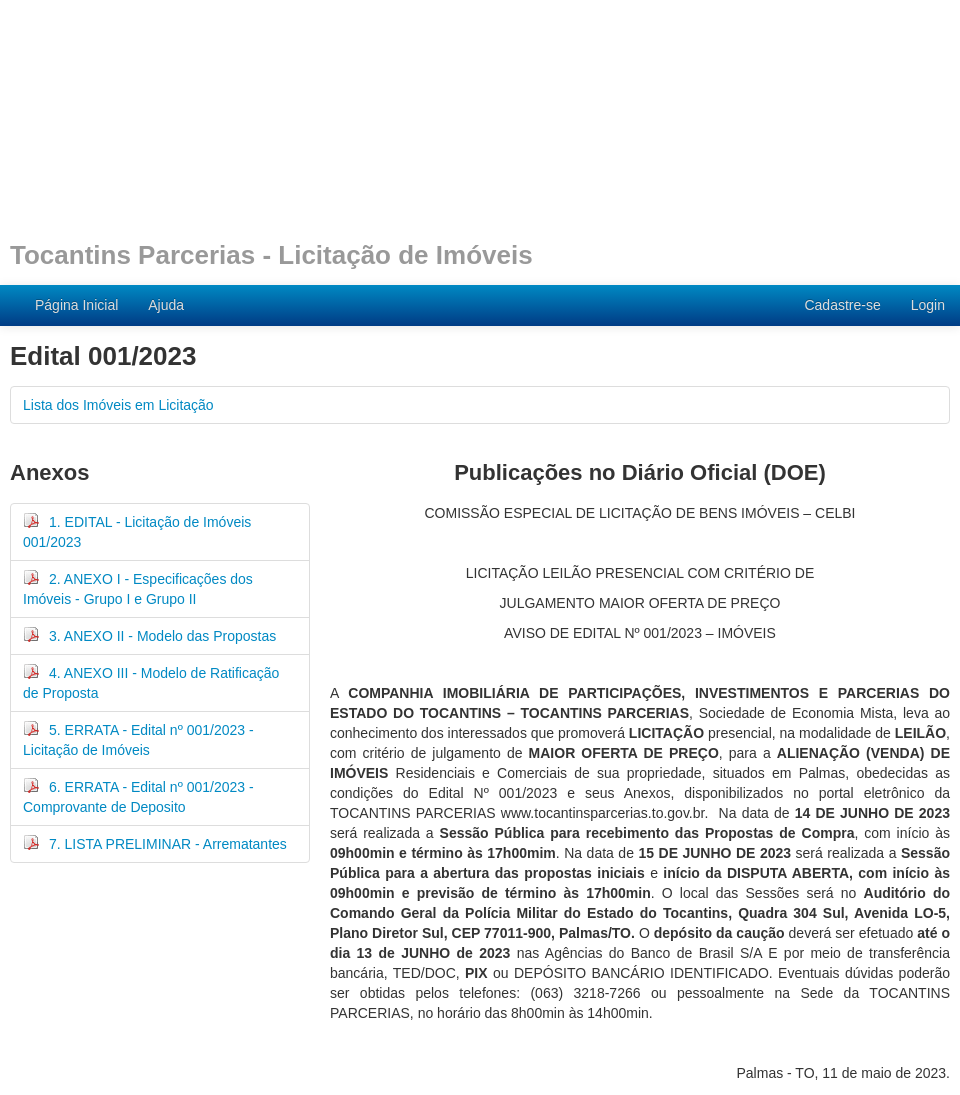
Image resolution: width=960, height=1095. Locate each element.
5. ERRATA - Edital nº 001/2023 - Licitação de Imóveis (138, 739)
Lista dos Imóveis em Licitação (118, 405)
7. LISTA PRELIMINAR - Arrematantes (155, 843)
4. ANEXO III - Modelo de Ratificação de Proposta (151, 682)
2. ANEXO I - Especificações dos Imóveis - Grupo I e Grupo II (138, 588)
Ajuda (166, 305)
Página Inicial (76, 305)
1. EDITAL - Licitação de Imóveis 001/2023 (137, 531)
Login (928, 305)
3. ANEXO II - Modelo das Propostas (149, 635)
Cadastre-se (842, 305)
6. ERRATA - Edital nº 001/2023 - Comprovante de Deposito (138, 796)
